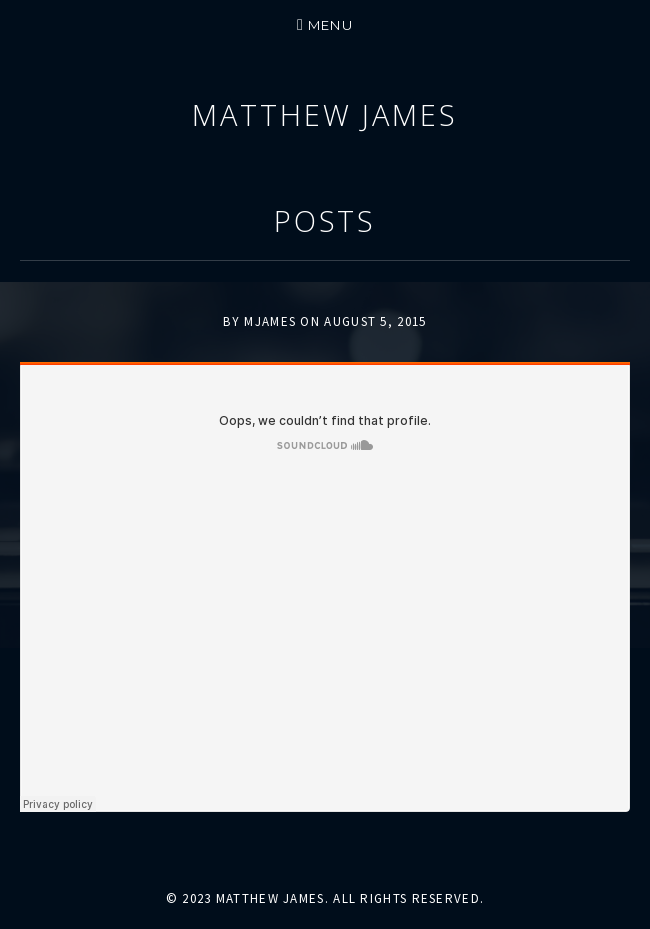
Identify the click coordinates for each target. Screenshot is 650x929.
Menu (330, 25)
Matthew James (325, 114)
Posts (325, 220)
